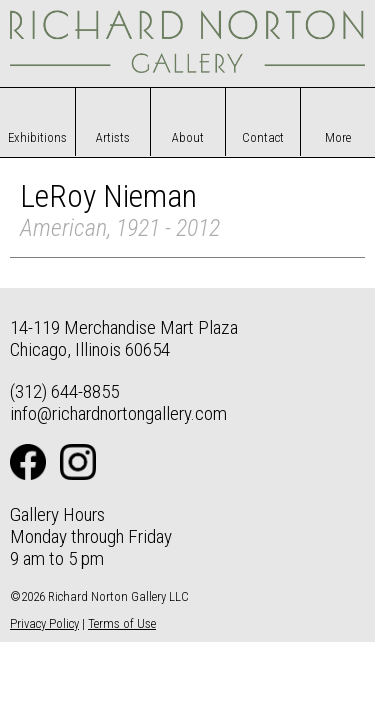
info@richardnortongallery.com (118, 413)
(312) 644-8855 (64, 391)
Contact (263, 137)
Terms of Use (122, 623)
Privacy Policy (44, 623)
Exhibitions (37, 137)
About (188, 137)
